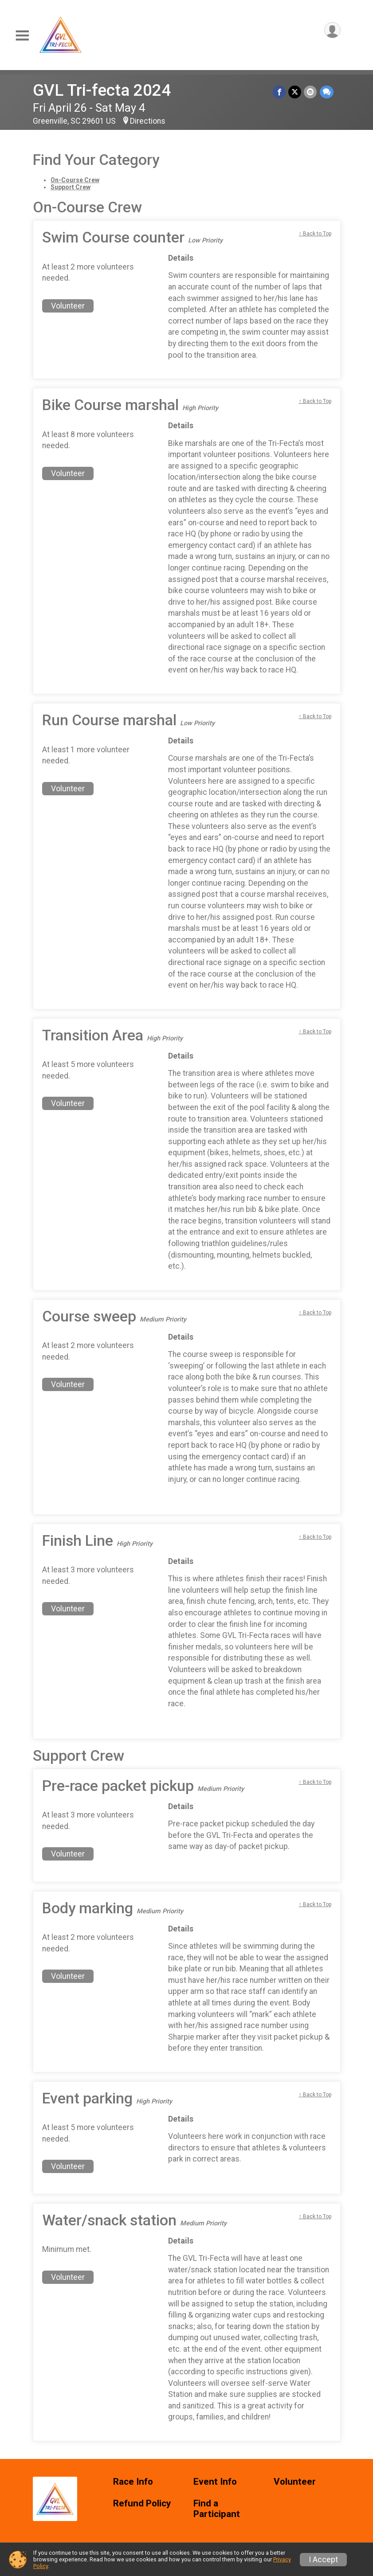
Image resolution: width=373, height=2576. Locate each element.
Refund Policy (142, 2503)
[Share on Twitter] (295, 92)
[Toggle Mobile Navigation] (22, 36)
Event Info (215, 2482)
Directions (147, 121)
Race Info (133, 2482)
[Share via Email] (310, 92)
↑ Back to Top (315, 234)
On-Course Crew (75, 180)
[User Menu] (332, 30)
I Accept (323, 2559)
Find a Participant (216, 2508)
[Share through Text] (327, 92)
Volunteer (68, 305)
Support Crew (70, 187)
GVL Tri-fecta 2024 (102, 90)
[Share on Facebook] (279, 92)
